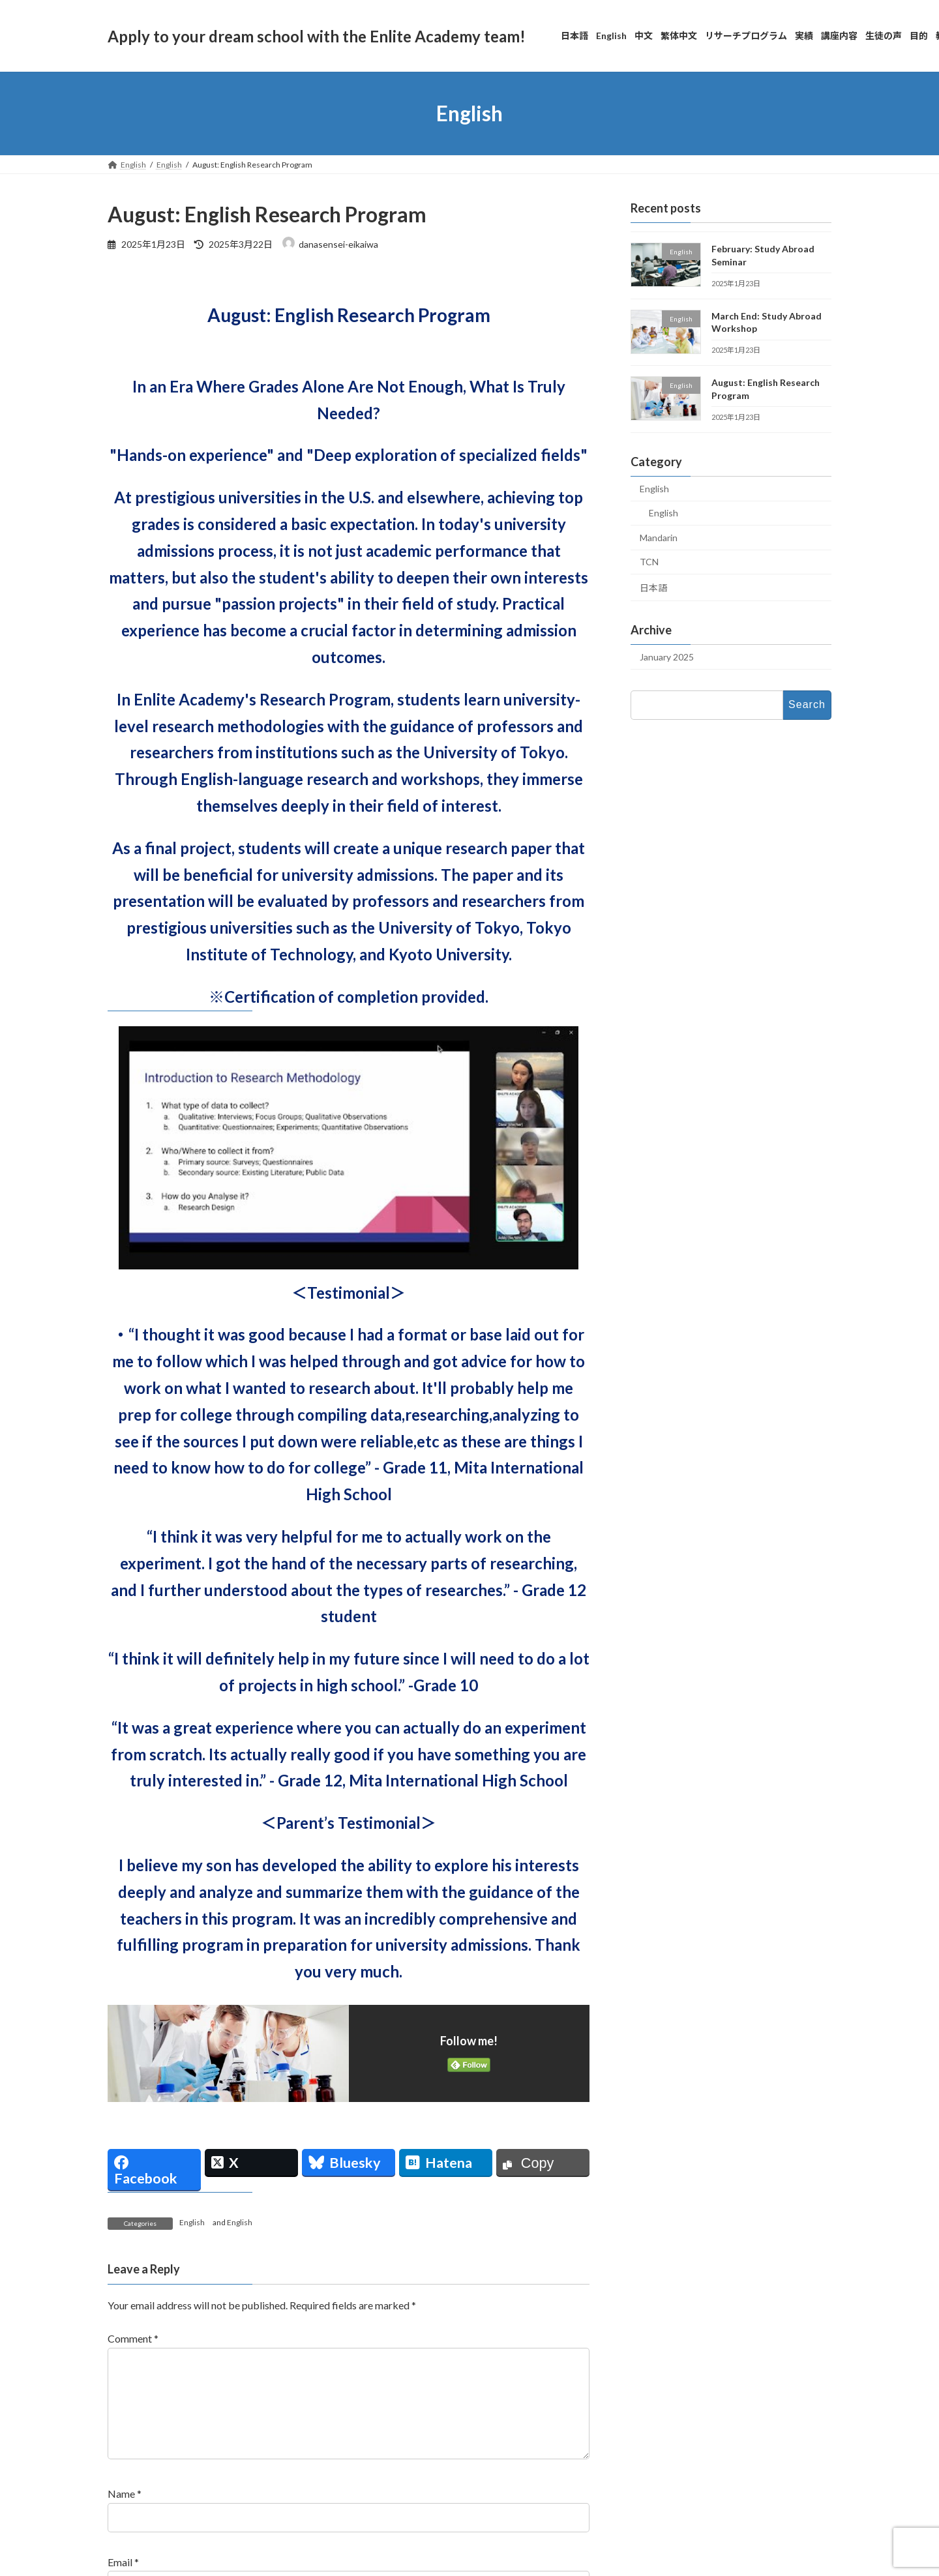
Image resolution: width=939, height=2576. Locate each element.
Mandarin (659, 537)
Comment (133, 2338)
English (192, 2222)
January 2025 (667, 656)
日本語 (653, 587)
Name (125, 2514)
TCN (649, 562)
